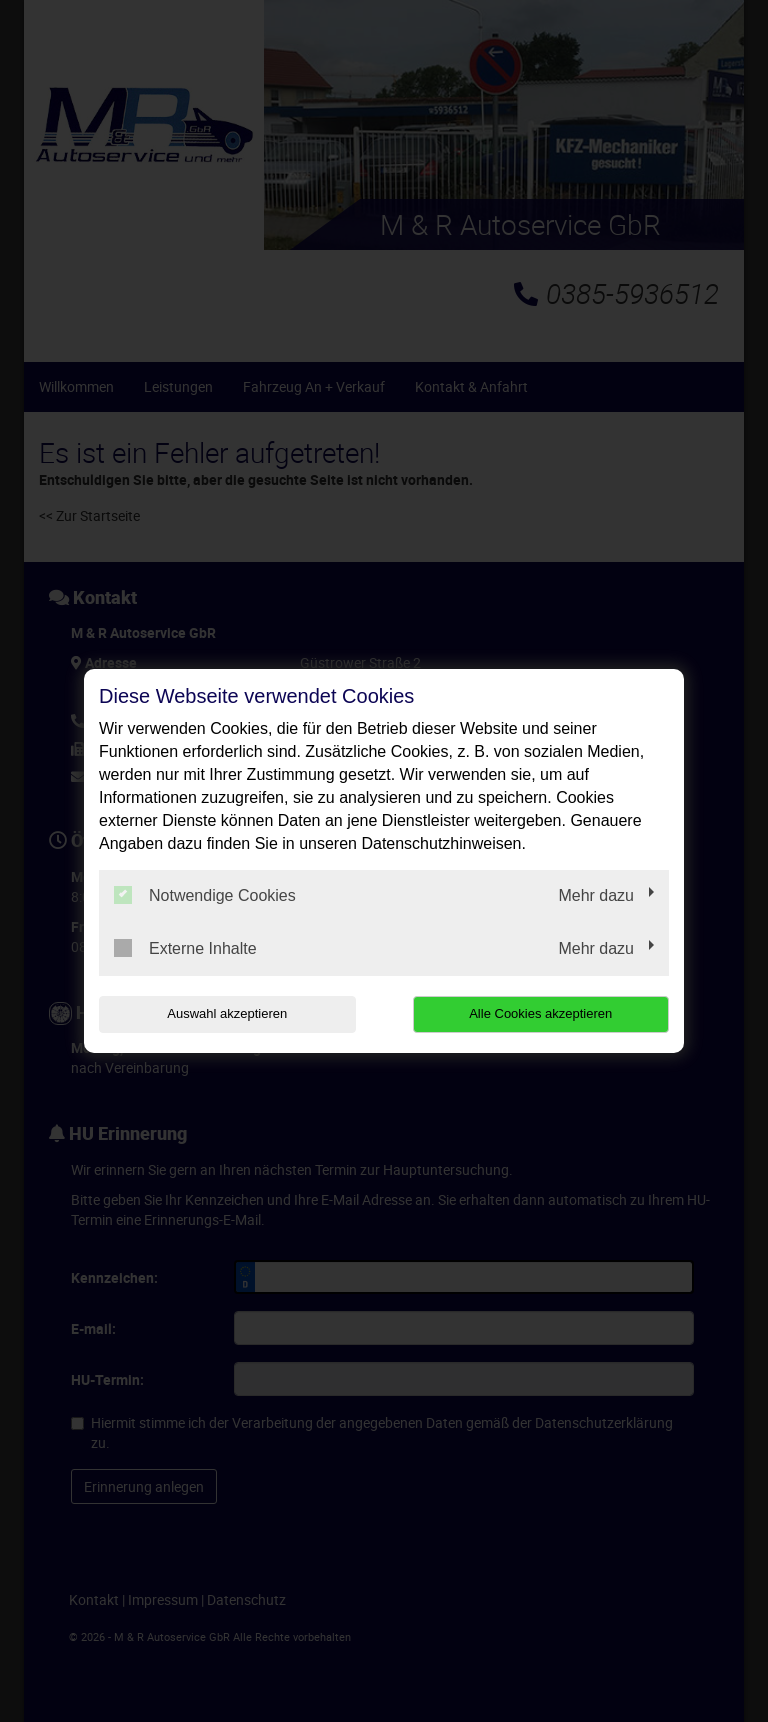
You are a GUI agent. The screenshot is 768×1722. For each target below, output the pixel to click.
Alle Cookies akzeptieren (540, 1013)
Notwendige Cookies (205, 895)
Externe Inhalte (185, 948)
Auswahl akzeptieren (227, 1013)
